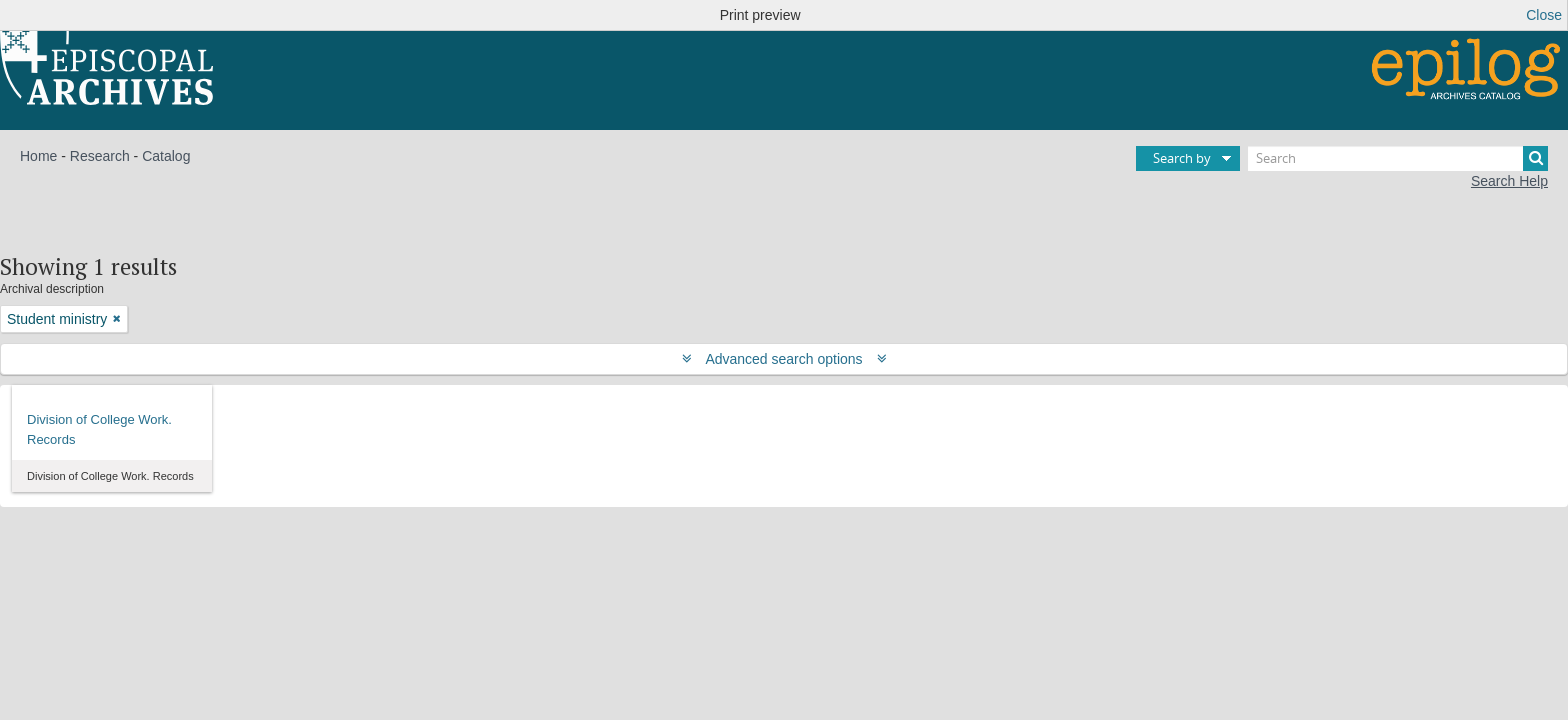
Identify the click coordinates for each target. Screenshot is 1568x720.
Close (1544, 15)
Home (38, 156)
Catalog (166, 156)
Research (100, 156)
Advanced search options (784, 359)
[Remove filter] (117, 319)
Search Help (1509, 181)
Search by (1182, 158)
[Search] (1398, 158)
